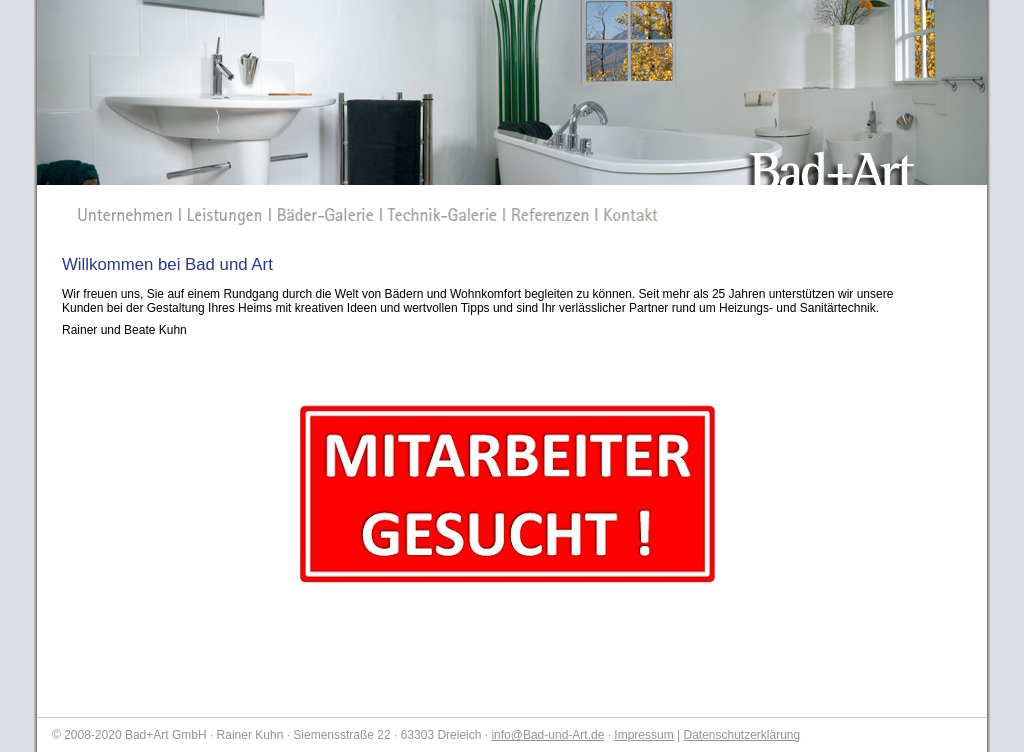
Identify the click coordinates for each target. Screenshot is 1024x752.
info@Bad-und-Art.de (547, 735)
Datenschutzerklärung (741, 735)
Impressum (643, 735)
